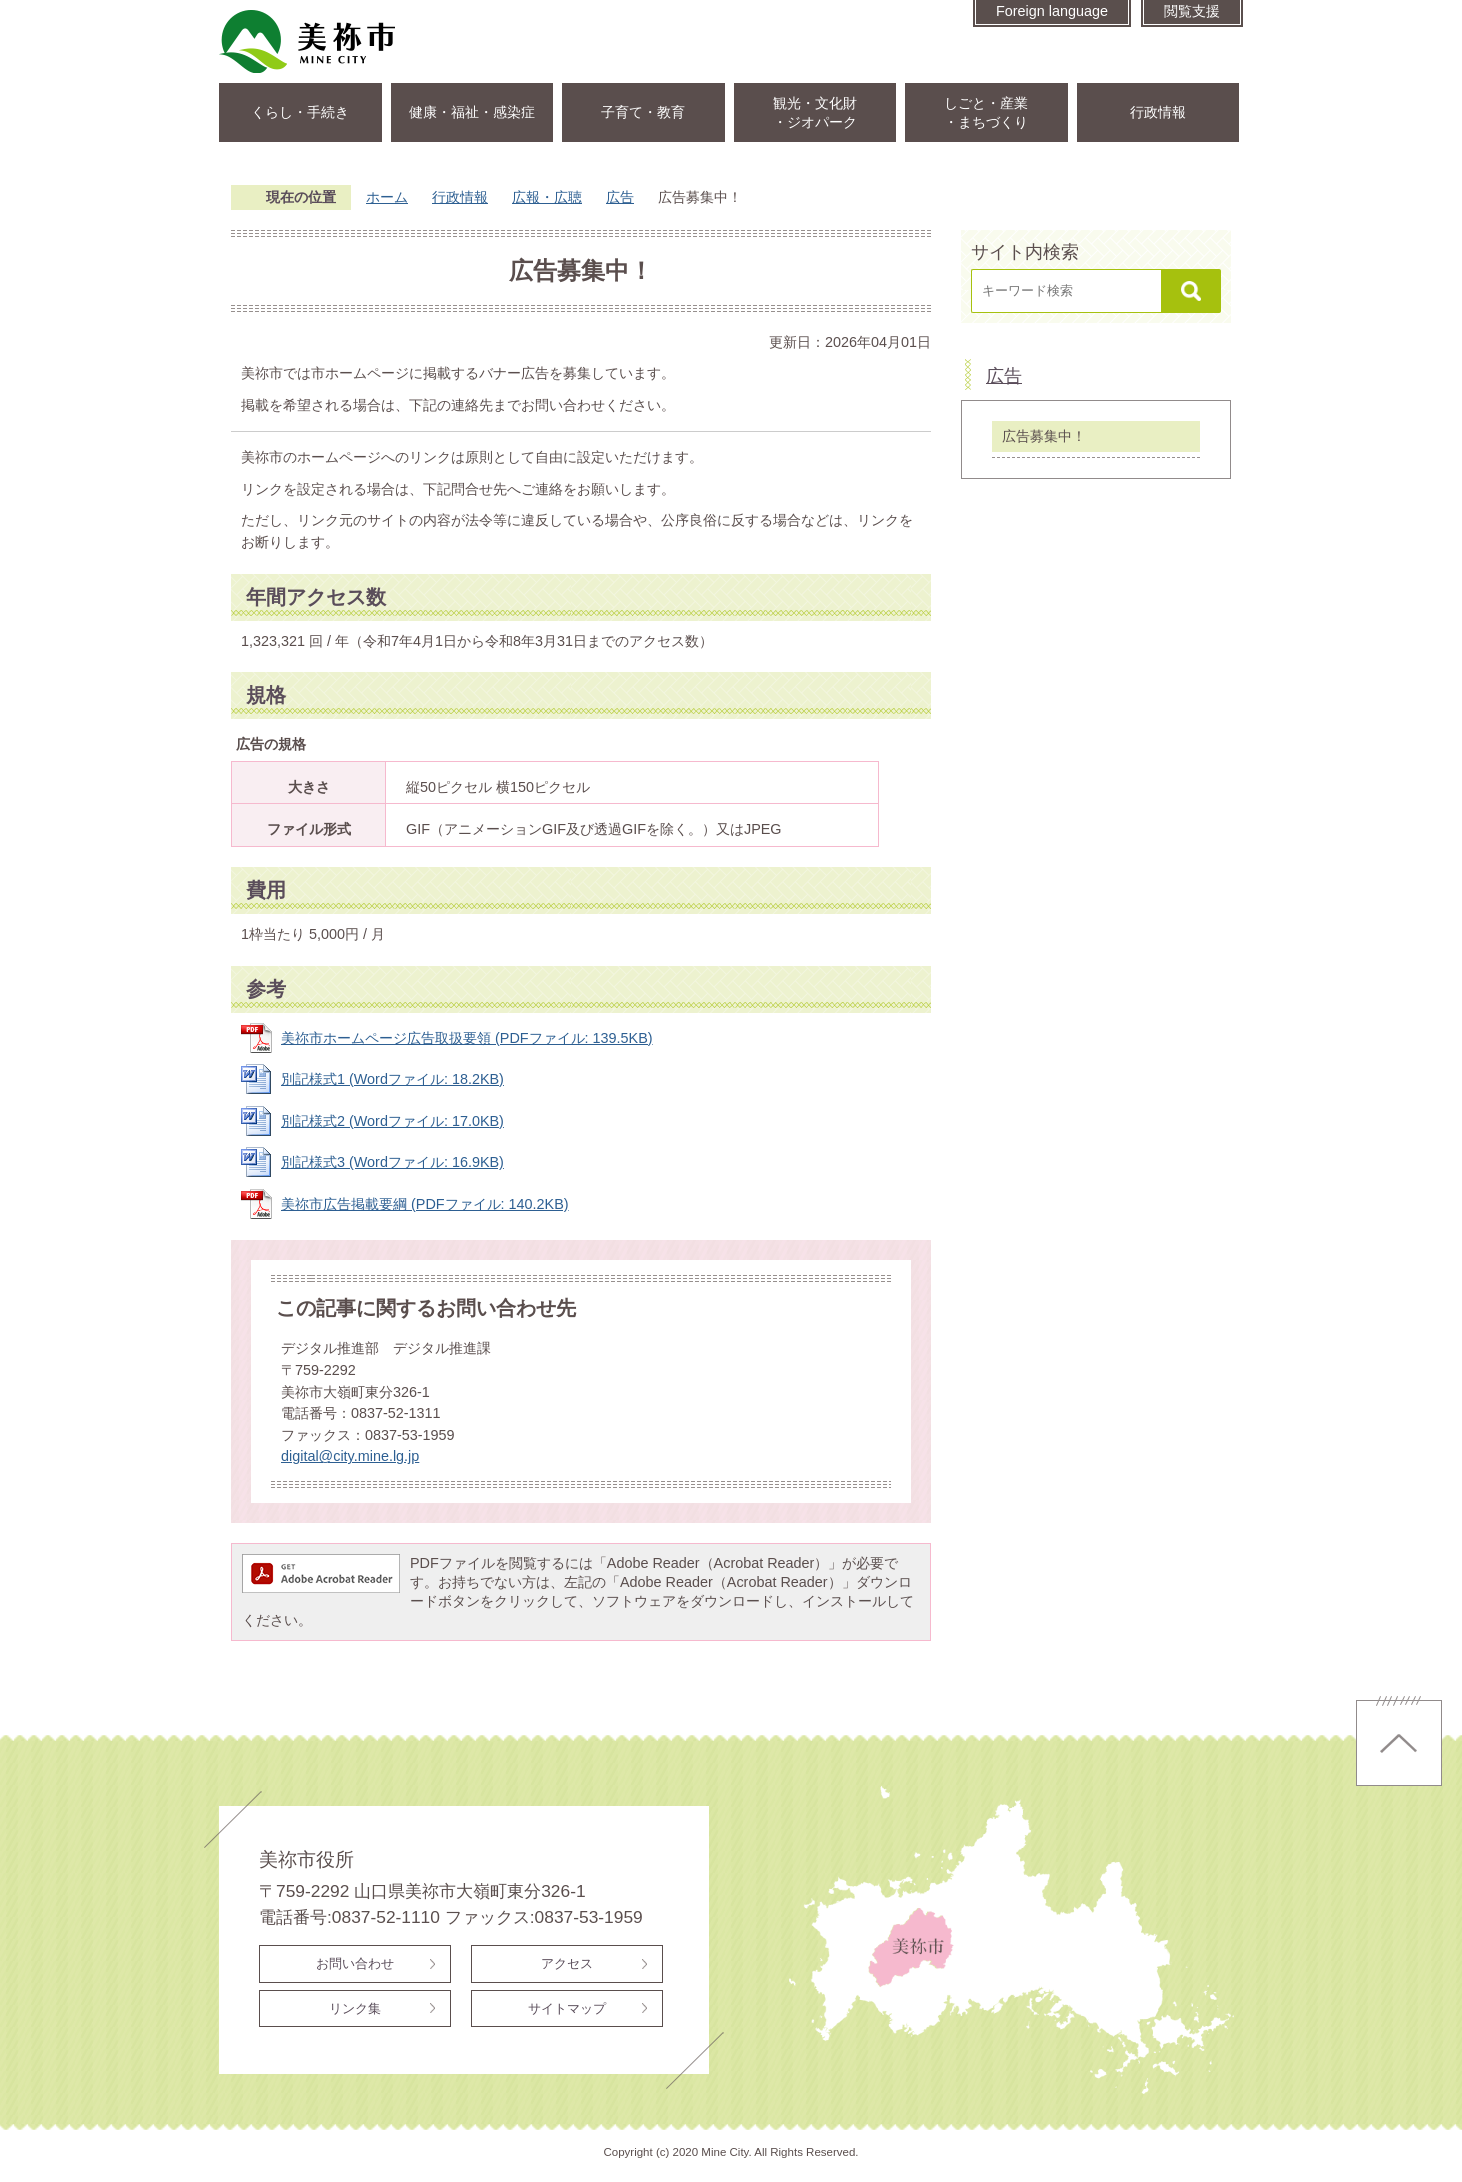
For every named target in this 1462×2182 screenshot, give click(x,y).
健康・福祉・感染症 (472, 112)
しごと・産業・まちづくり (986, 112)
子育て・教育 (643, 112)
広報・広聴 (547, 197)
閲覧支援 (1192, 11)
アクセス (567, 1963)
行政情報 (1158, 112)
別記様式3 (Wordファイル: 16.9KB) (392, 1162)
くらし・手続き (300, 112)
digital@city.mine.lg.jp (350, 1456)
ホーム (387, 197)
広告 (620, 197)
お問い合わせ (355, 1963)
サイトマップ (567, 2008)
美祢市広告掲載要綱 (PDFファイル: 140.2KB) (425, 1204)
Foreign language (1052, 11)
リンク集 (355, 2008)
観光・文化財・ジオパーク (815, 112)
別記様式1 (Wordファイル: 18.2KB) (392, 1079)
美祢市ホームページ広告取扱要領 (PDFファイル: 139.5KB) (467, 1038)
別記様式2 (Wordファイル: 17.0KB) (392, 1121)
